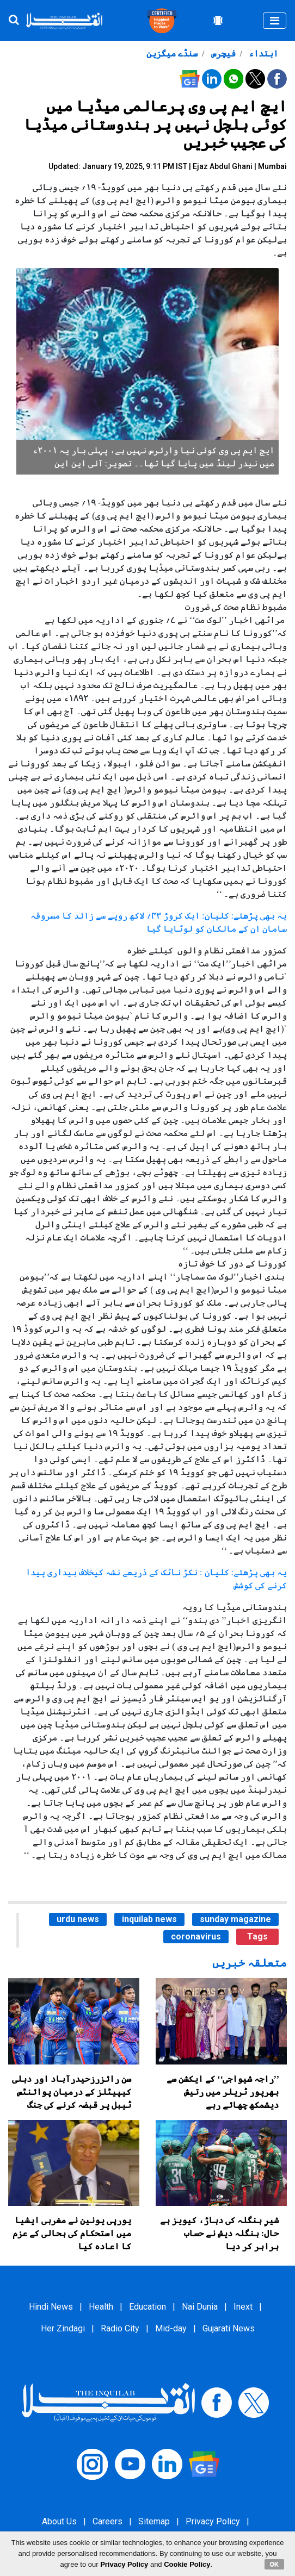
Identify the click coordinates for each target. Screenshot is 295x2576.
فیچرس (222, 53)
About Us (59, 2521)
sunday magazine (235, 1919)
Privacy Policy (213, 2521)
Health (101, 2306)
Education (147, 2306)
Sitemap (154, 2521)
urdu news (78, 1919)
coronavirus (196, 1936)
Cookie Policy (187, 2564)
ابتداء (262, 53)
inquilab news (149, 1919)
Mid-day (171, 2328)
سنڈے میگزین (172, 53)
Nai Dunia (200, 2306)
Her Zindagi (63, 2328)
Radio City (120, 2328)
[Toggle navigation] (274, 21)
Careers (107, 2521)
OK (274, 2564)
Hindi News (51, 2306)
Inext (243, 2306)
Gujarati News (228, 2328)
